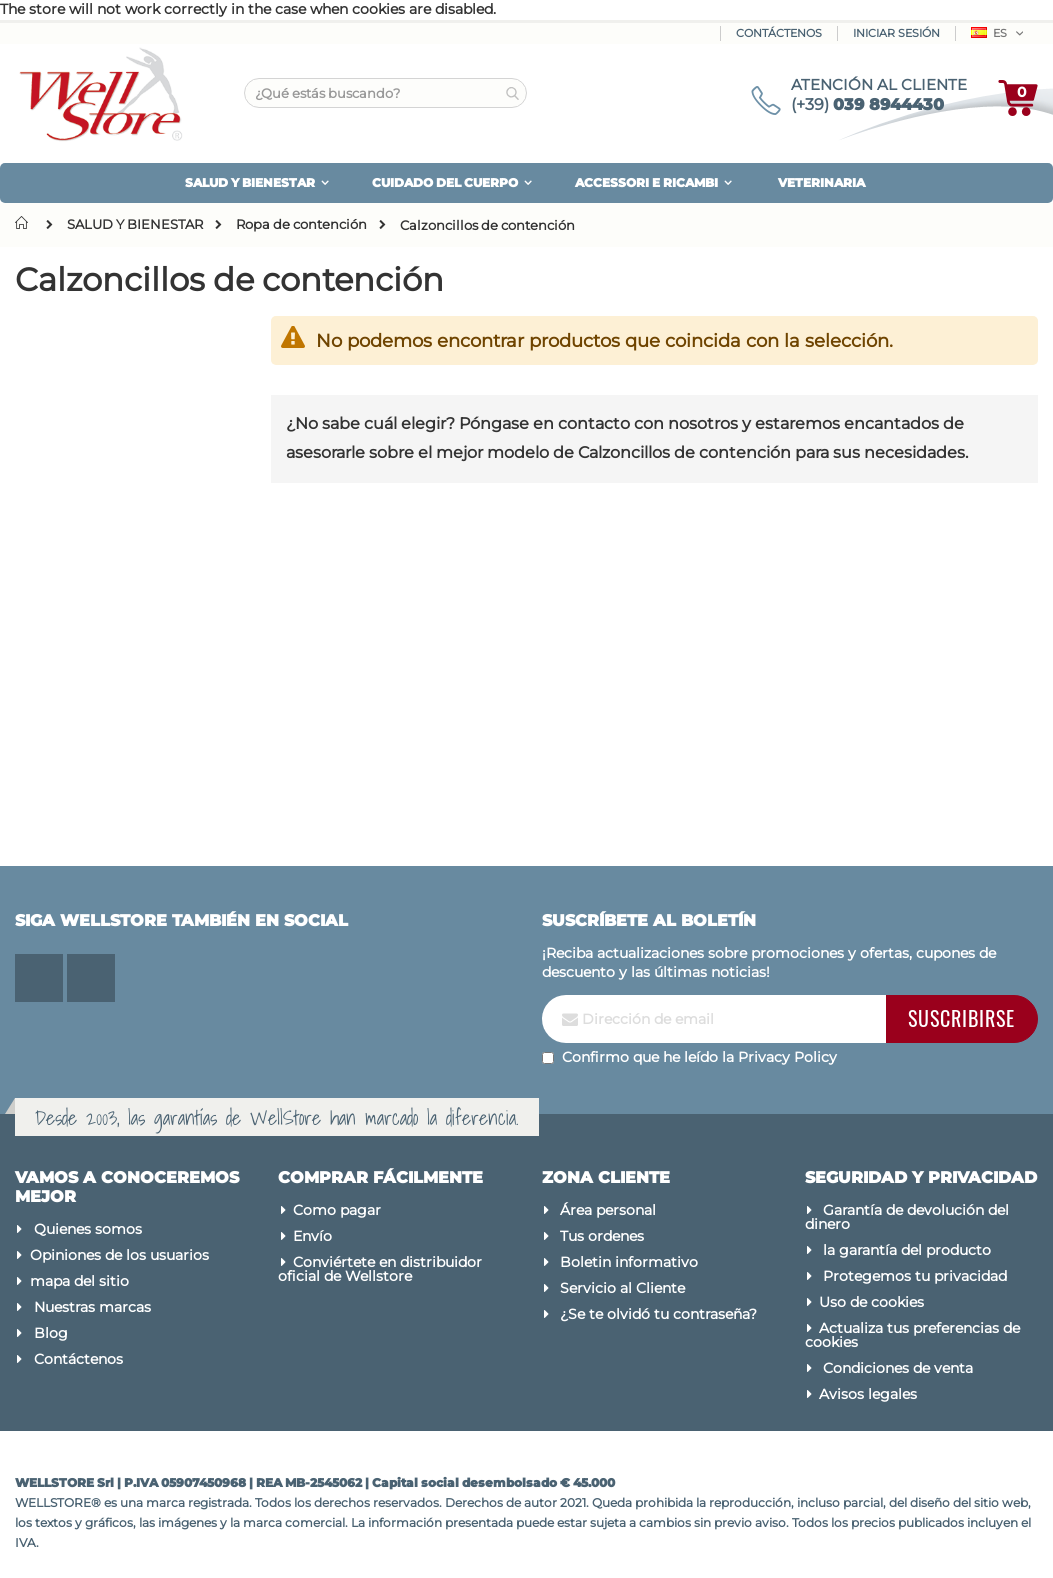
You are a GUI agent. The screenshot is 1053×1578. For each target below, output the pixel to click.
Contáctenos (779, 33)
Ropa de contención (301, 224)
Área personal (608, 1210)
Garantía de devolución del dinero (907, 1217)
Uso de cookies (871, 1302)
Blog (51, 1333)
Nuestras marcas (92, 1307)
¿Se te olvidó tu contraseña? (658, 1314)
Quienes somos (88, 1229)
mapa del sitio (79, 1281)
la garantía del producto (907, 1250)
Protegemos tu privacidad (915, 1276)
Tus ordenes (602, 1236)
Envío (312, 1236)
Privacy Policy (787, 1057)
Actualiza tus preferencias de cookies (913, 1335)
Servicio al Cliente (622, 1288)
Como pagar (337, 1210)
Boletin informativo (629, 1262)
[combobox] (385, 93)
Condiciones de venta (898, 1368)
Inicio (26, 223)
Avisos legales (868, 1394)
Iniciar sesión (896, 33)
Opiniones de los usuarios (119, 1255)
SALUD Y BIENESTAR (135, 224)
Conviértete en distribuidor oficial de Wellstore (380, 1269)
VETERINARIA (821, 182)
